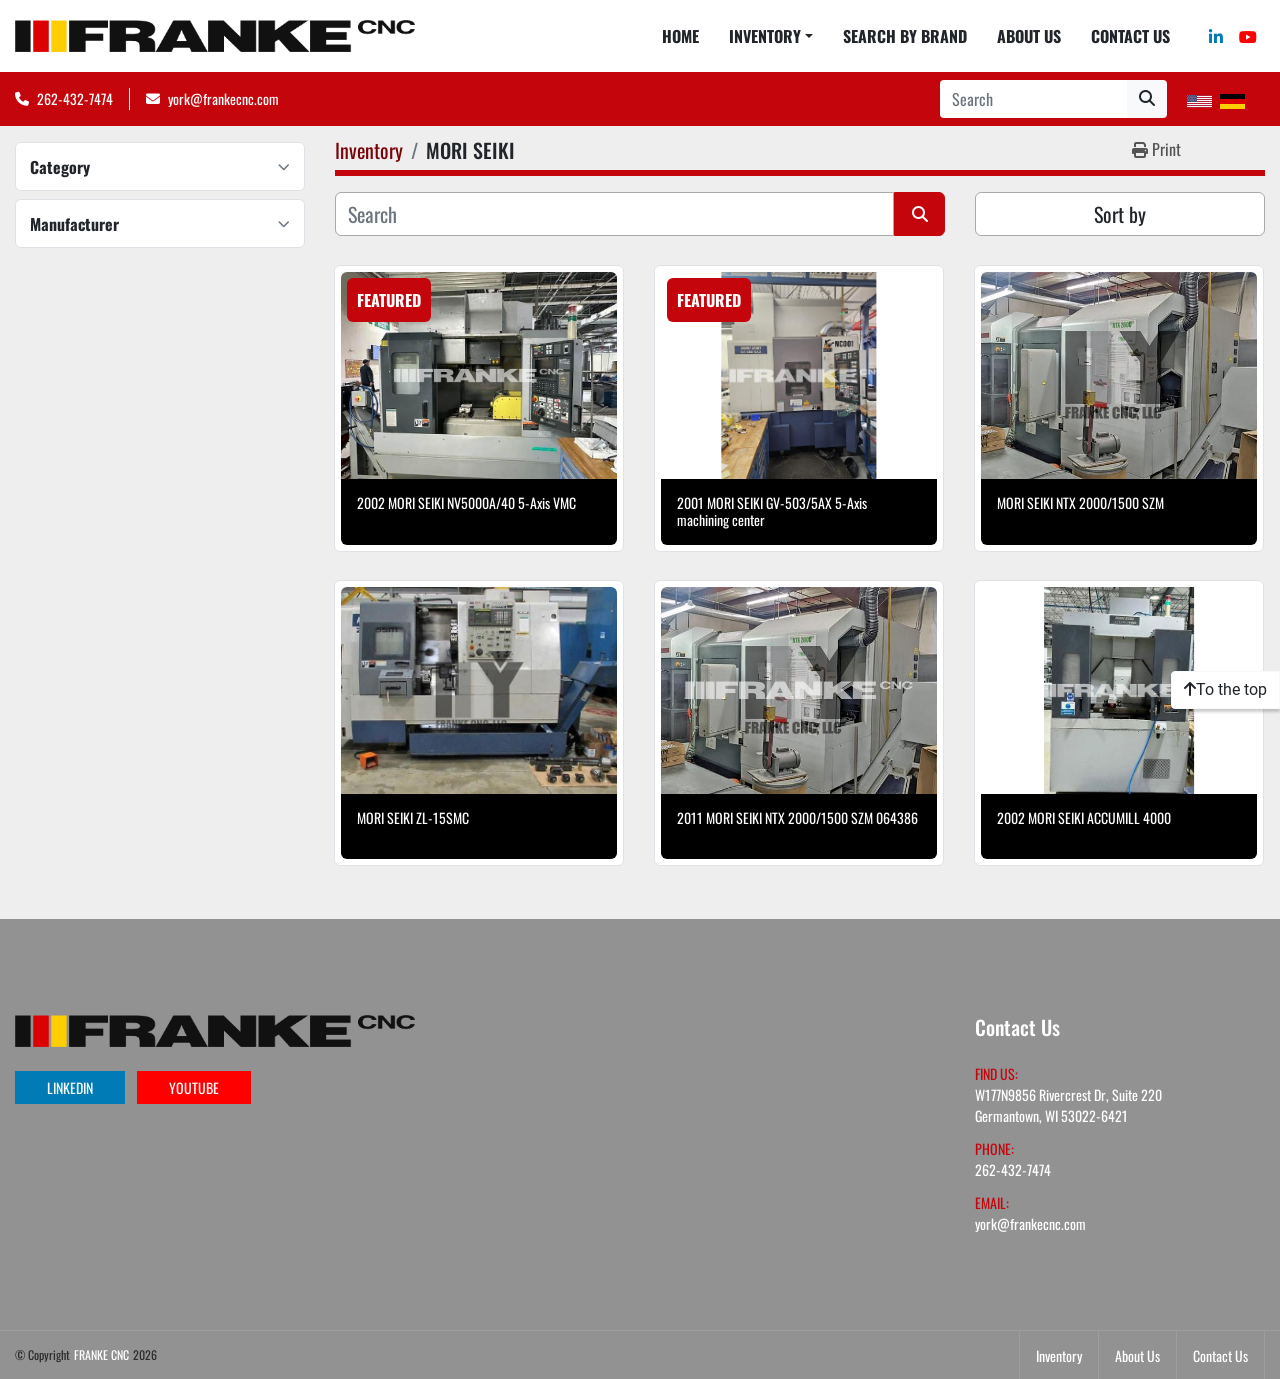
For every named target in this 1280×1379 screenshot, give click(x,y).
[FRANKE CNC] (215, 1028)
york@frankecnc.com (223, 98)
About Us (1029, 36)
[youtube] (1248, 36)
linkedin (70, 1087)
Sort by (1120, 214)
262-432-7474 (75, 98)
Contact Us (1130, 36)
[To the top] (1225, 690)
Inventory (765, 36)
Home (680, 36)
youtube (194, 1087)
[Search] (1033, 99)
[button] (771, 36)
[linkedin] (1216, 36)
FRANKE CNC (101, 1354)
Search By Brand (905, 36)
